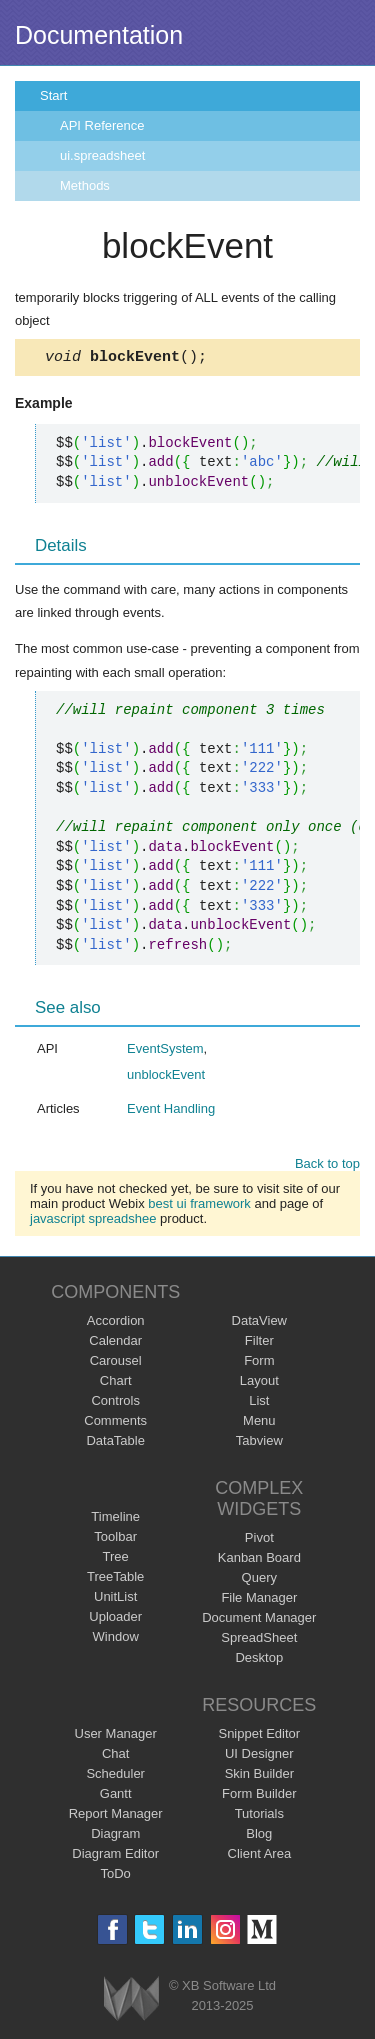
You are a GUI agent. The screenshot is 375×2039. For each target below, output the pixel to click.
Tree (116, 1559)
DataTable (115, 1443)
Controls (115, 1403)
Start (53, 95)
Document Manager (259, 1620)
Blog (259, 1836)
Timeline (115, 1519)
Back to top (327, 1166)
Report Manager (116, 1816)
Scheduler (115, 1776)
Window (116, 1639)
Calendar (115, 1343)
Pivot (259, 1540)
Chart (116, 1383)
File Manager (259, 1600)
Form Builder (259, 1796)
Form (259, 1363)
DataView (259, 1323)
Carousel (116, 1363)
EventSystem (165, 1051)
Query (259, 1580)
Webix (131, 2001)
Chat (115, 1756)
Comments (115, 1423)
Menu (259, 1423)
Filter (259, 1343)
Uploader (115, 1619)
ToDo (116, 1876)
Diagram (115, 1836)
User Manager (116, 1736)
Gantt (116, 1796)
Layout (259, 1383)
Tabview (259, 1443)
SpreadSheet (259, 1640)
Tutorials (259, 1816)
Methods (85, 185)
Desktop (259, 1660)
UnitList (115, 1599)
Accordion (116, 1323)
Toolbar (115, 1539)
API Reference (102, 125)
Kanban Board (259, 1560)
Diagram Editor (115, 1856)
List (259, 1403)
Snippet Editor (259, 1736)
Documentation (99, 35)
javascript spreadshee (93, 1221)
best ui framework (199, 1206)
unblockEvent (166, 1077)
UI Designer (259, 1756)
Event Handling (171, 1111)
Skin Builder (259, 1776)
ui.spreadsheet (102, 155)
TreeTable (115, 1579)
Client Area (260, 1856)
